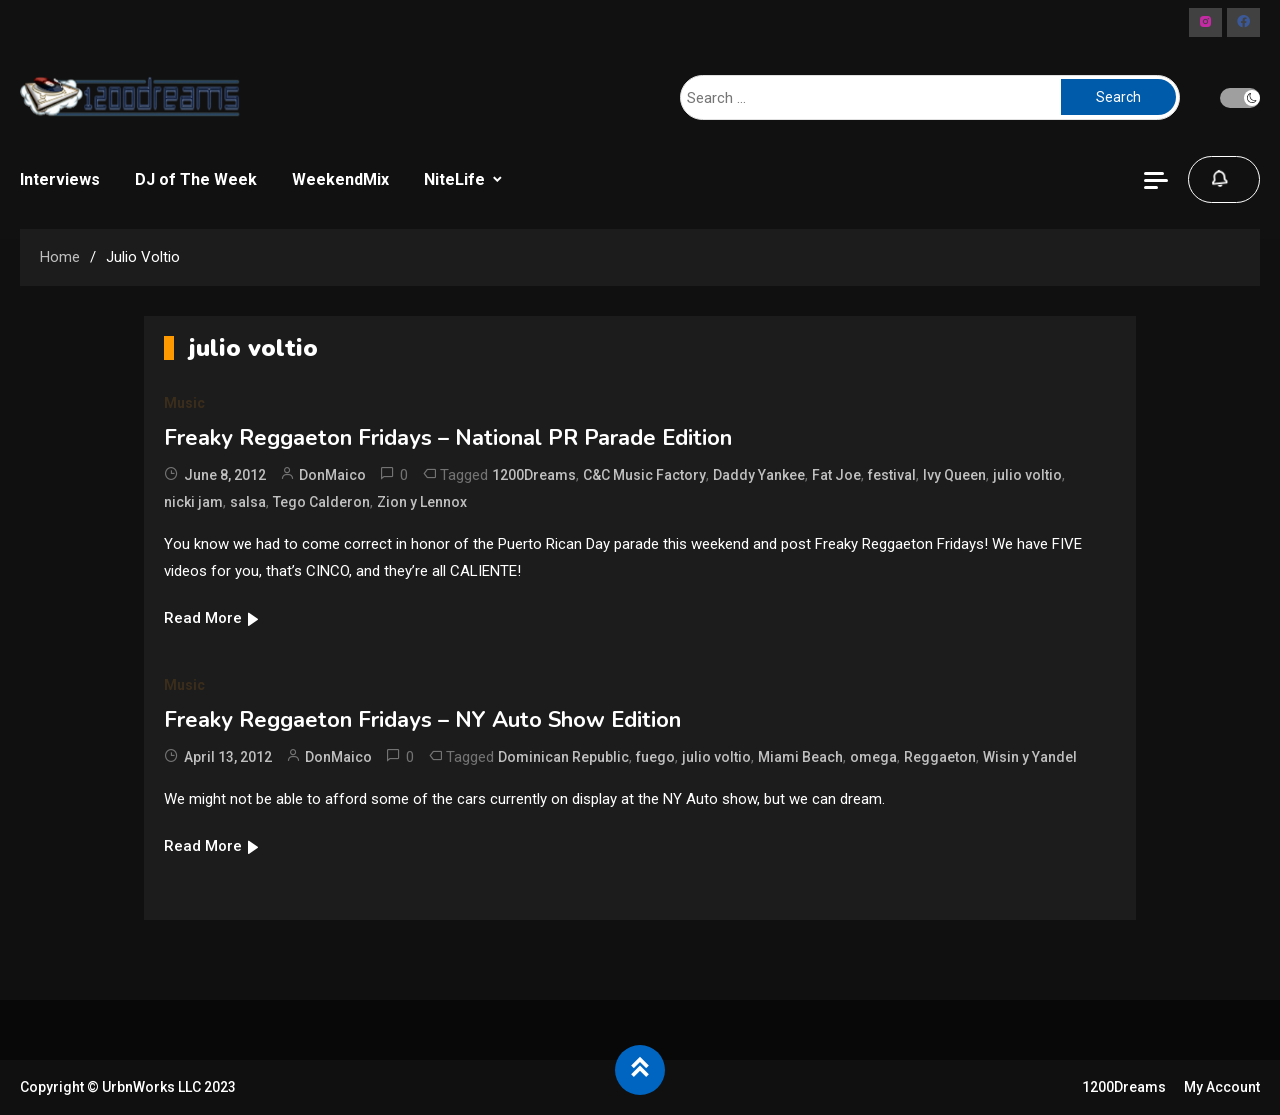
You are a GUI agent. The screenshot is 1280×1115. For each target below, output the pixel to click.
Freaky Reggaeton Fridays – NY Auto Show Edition (422, 720)
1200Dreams (534, 475)
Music (184, 403)
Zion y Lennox (422, 502)
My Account (1222, 1087)
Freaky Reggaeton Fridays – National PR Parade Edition (448, 438)
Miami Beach (800, 757)
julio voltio (1027, 475)
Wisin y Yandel (1030, 757)
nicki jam (193, 502)
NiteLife (454, 179)
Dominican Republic (563, 757)
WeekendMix (340, 179)
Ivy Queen (954, 475)
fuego (655, 757)
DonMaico (332, 475)
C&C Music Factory (644, 475)
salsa (248, 502)
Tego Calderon (321, 502)
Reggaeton (940, 757)
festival (892, 475)
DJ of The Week (196, 179)
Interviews (60, 179)
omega (873, 757)
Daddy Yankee (759, 475)
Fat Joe (836, 475)
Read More (212, 618)
